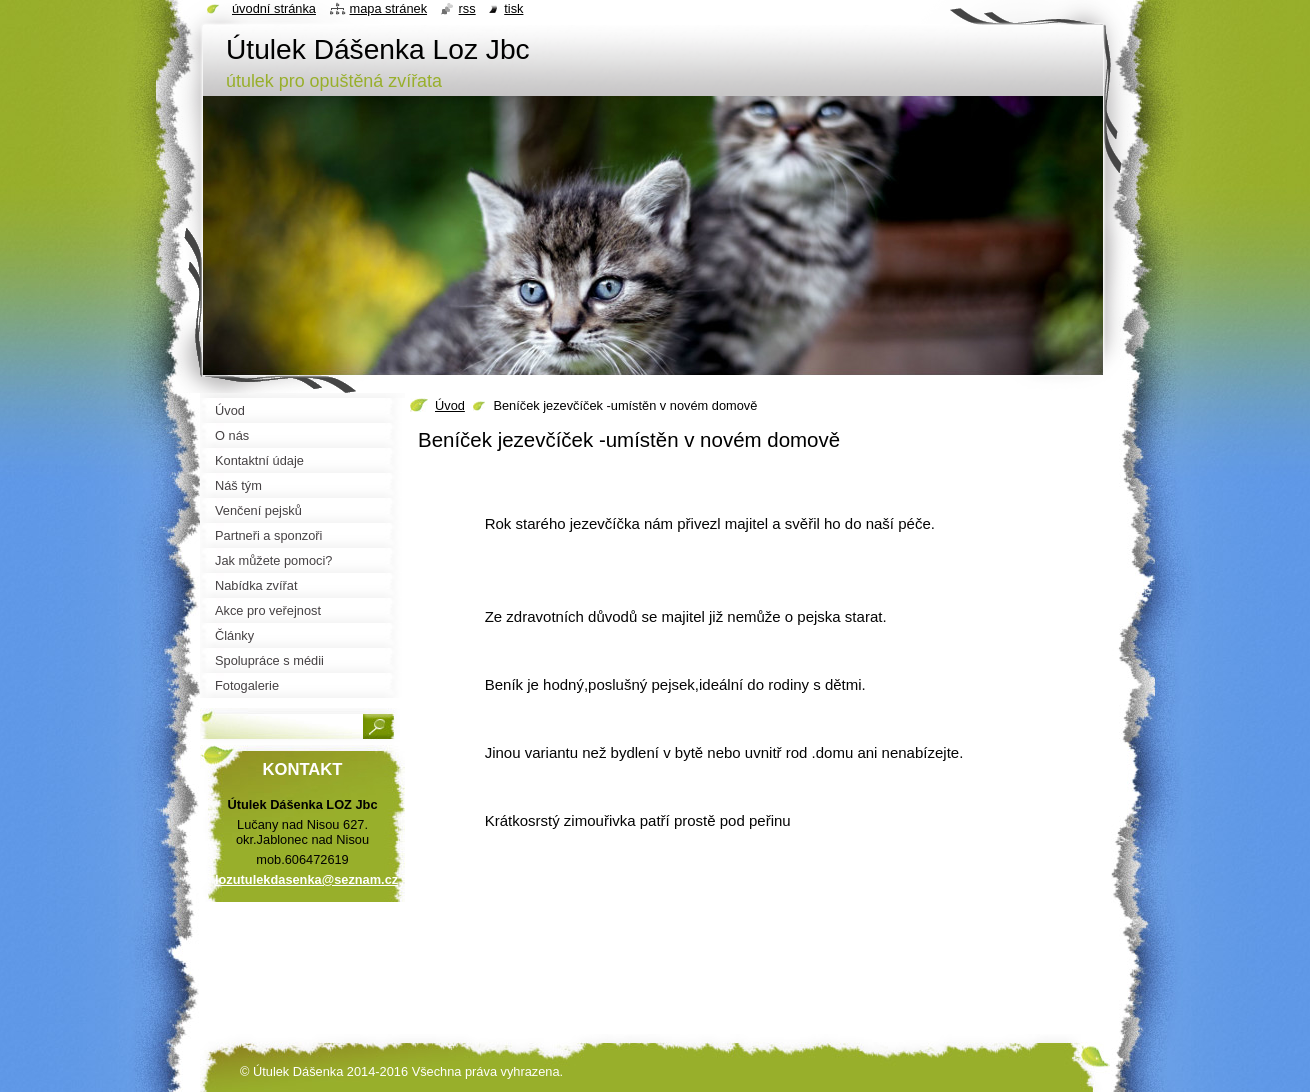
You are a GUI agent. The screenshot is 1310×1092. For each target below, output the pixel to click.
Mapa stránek (389, 8)
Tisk (513, 8)
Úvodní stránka (274, 8)
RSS (467, 8)
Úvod (450, 405)
